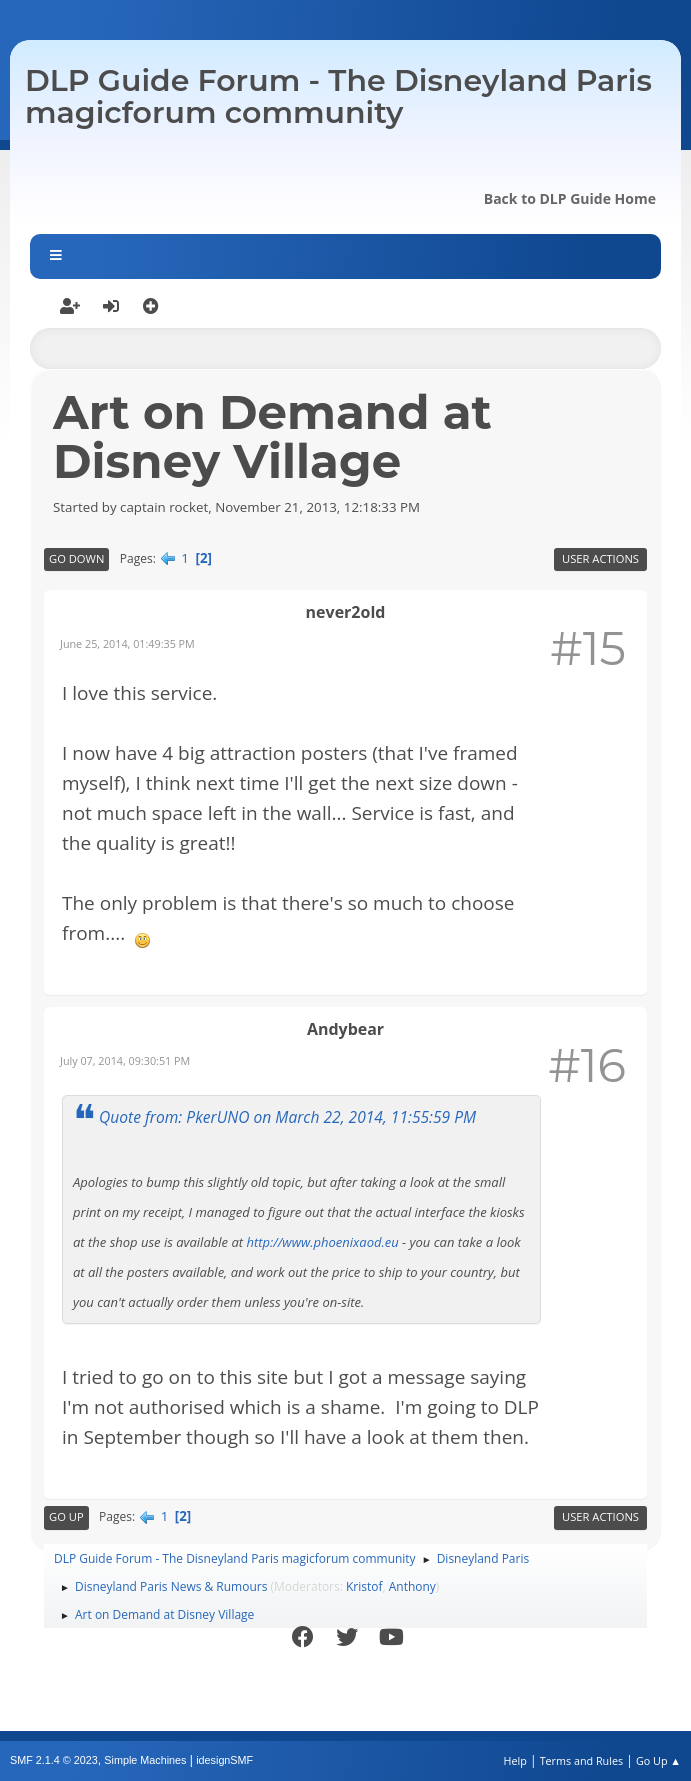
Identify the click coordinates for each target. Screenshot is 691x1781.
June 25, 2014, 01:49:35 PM (127, 643)
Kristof (364, 1586)
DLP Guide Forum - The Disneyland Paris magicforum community (338, 96)
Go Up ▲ (658, 1760)
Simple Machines (145, 1760)
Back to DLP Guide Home (570, 198)
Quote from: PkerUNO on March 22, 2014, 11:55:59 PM (287, 1117)
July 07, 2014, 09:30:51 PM (125, 1060)
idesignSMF (224, 1760)
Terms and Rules (582, 1760)
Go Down (76, 558)
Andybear (345, 1029)
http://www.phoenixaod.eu (322, 1242)
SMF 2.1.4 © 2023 (54, 1760)
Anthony (412, 1586)
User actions (600, 558)
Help (514, 1760)
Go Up (66, 1516)
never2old (346, 612)
